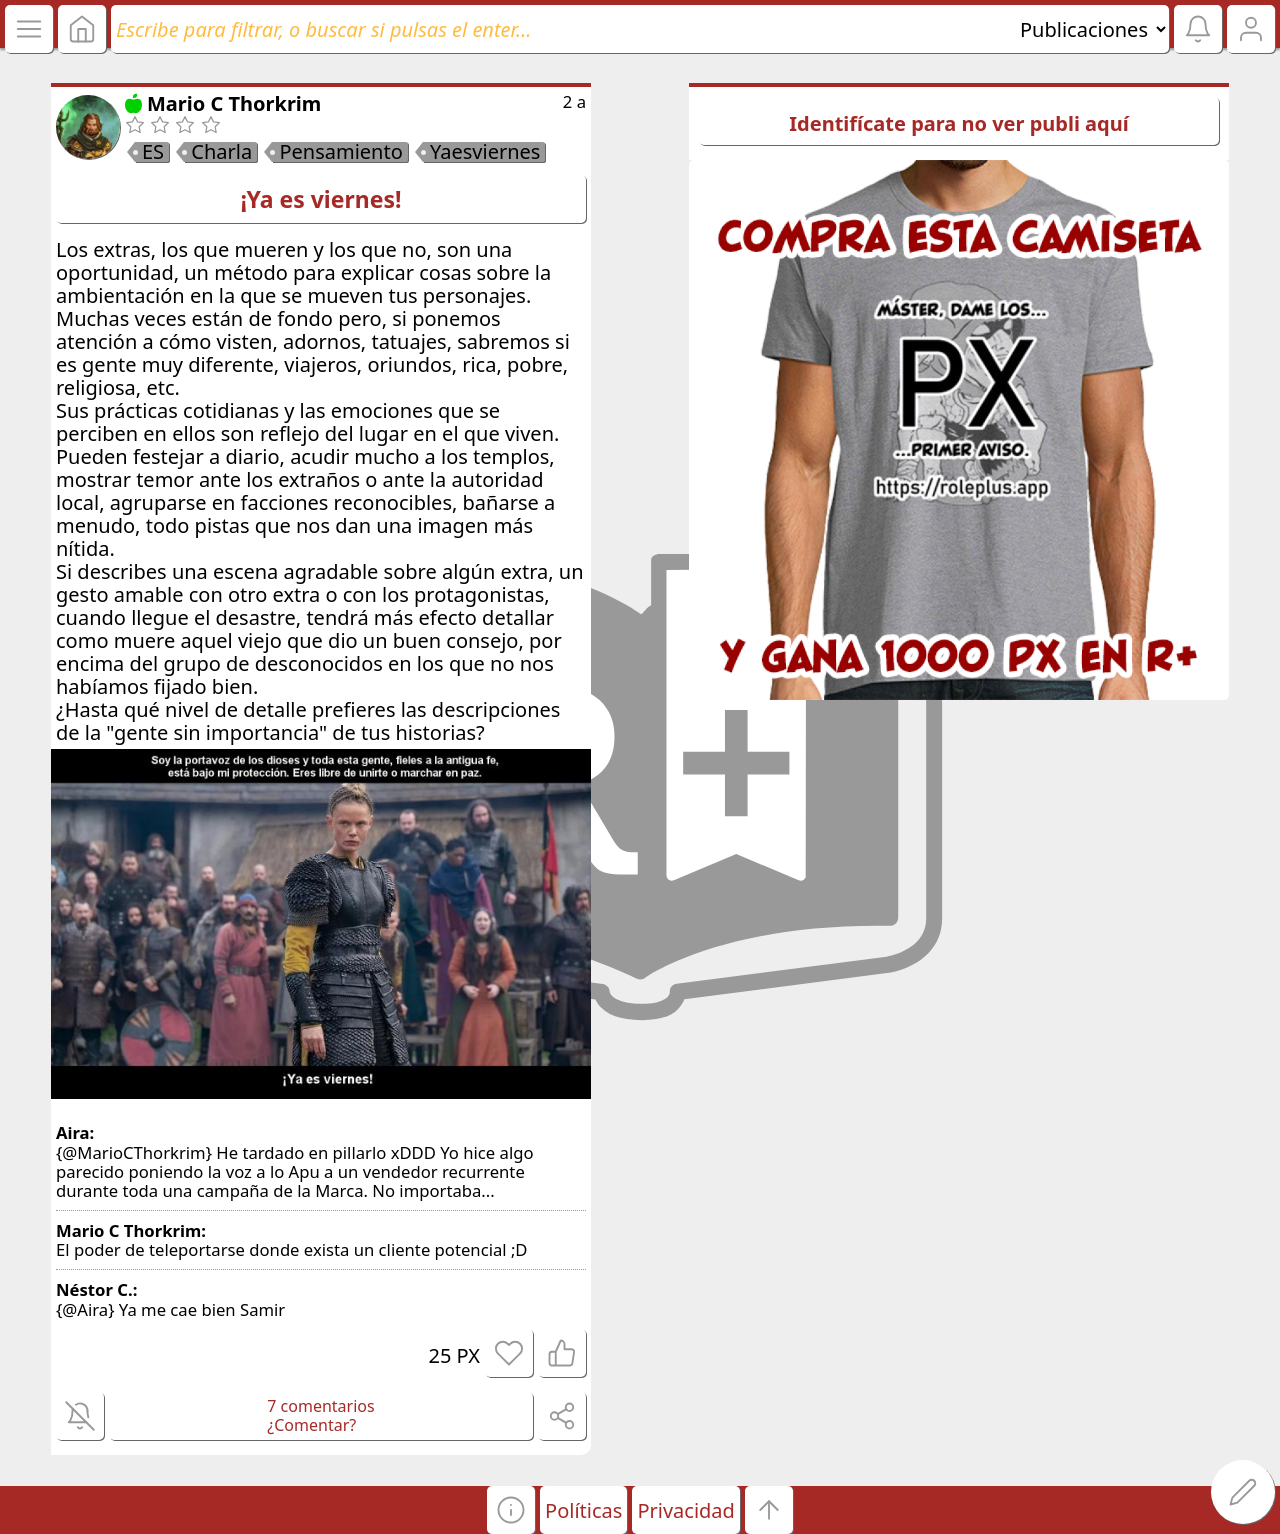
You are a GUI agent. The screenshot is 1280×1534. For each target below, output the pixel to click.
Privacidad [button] (685, 1510)
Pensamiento (340, 152)
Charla (221, 152)
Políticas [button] (583, 1510)
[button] (511, 1510)
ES (153, 152)
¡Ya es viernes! (321, 199)
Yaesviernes (485, 152)
